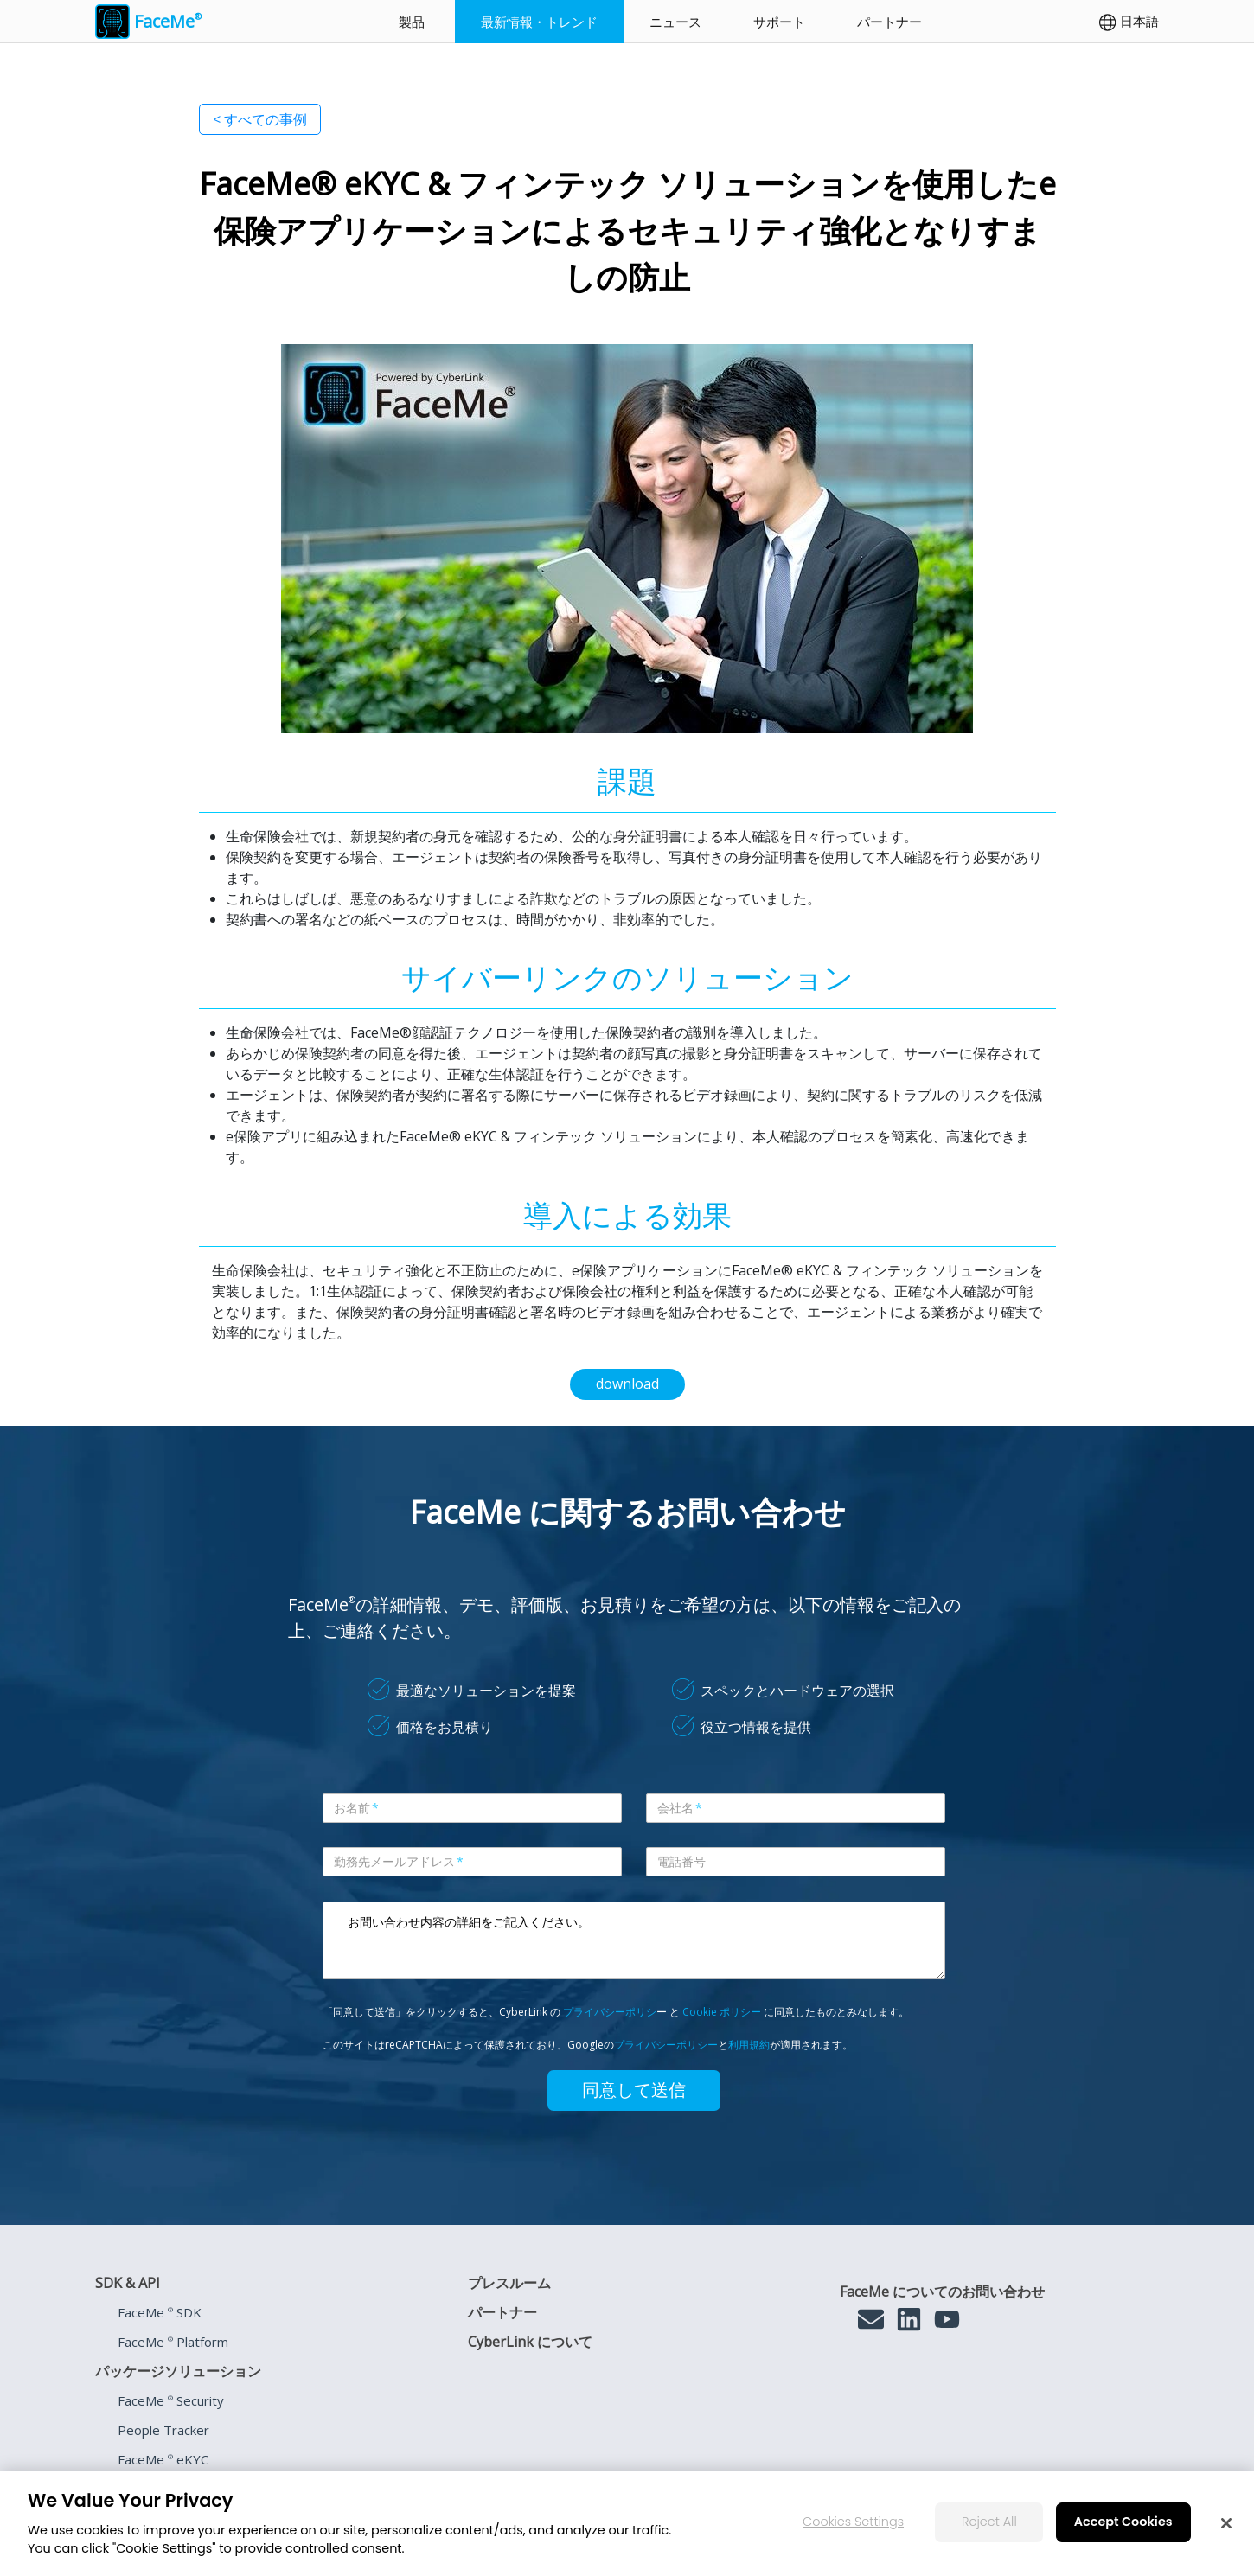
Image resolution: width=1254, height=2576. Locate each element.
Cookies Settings (853, 2521)
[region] (627, 2523)
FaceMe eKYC (163, 2459)
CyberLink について (530, 2341)
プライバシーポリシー (666, 2044)
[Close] (1226, 2523)
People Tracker (163, 2430)
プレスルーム (509, 2282)
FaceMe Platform (173, 2341)
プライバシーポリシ (609, 2011)
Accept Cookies (1123, 2521)
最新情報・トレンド (539, 21)
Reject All (989, 2521)
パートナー (889, 21)
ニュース (675, 21)
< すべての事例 (260, 119)
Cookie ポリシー (721, 2011)
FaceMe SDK (160, 2312)
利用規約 (749, 2044)
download (627, 1383)
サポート (779, 21)
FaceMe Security (171, 2400)
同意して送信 (634, 2090)
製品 (412, 21)
